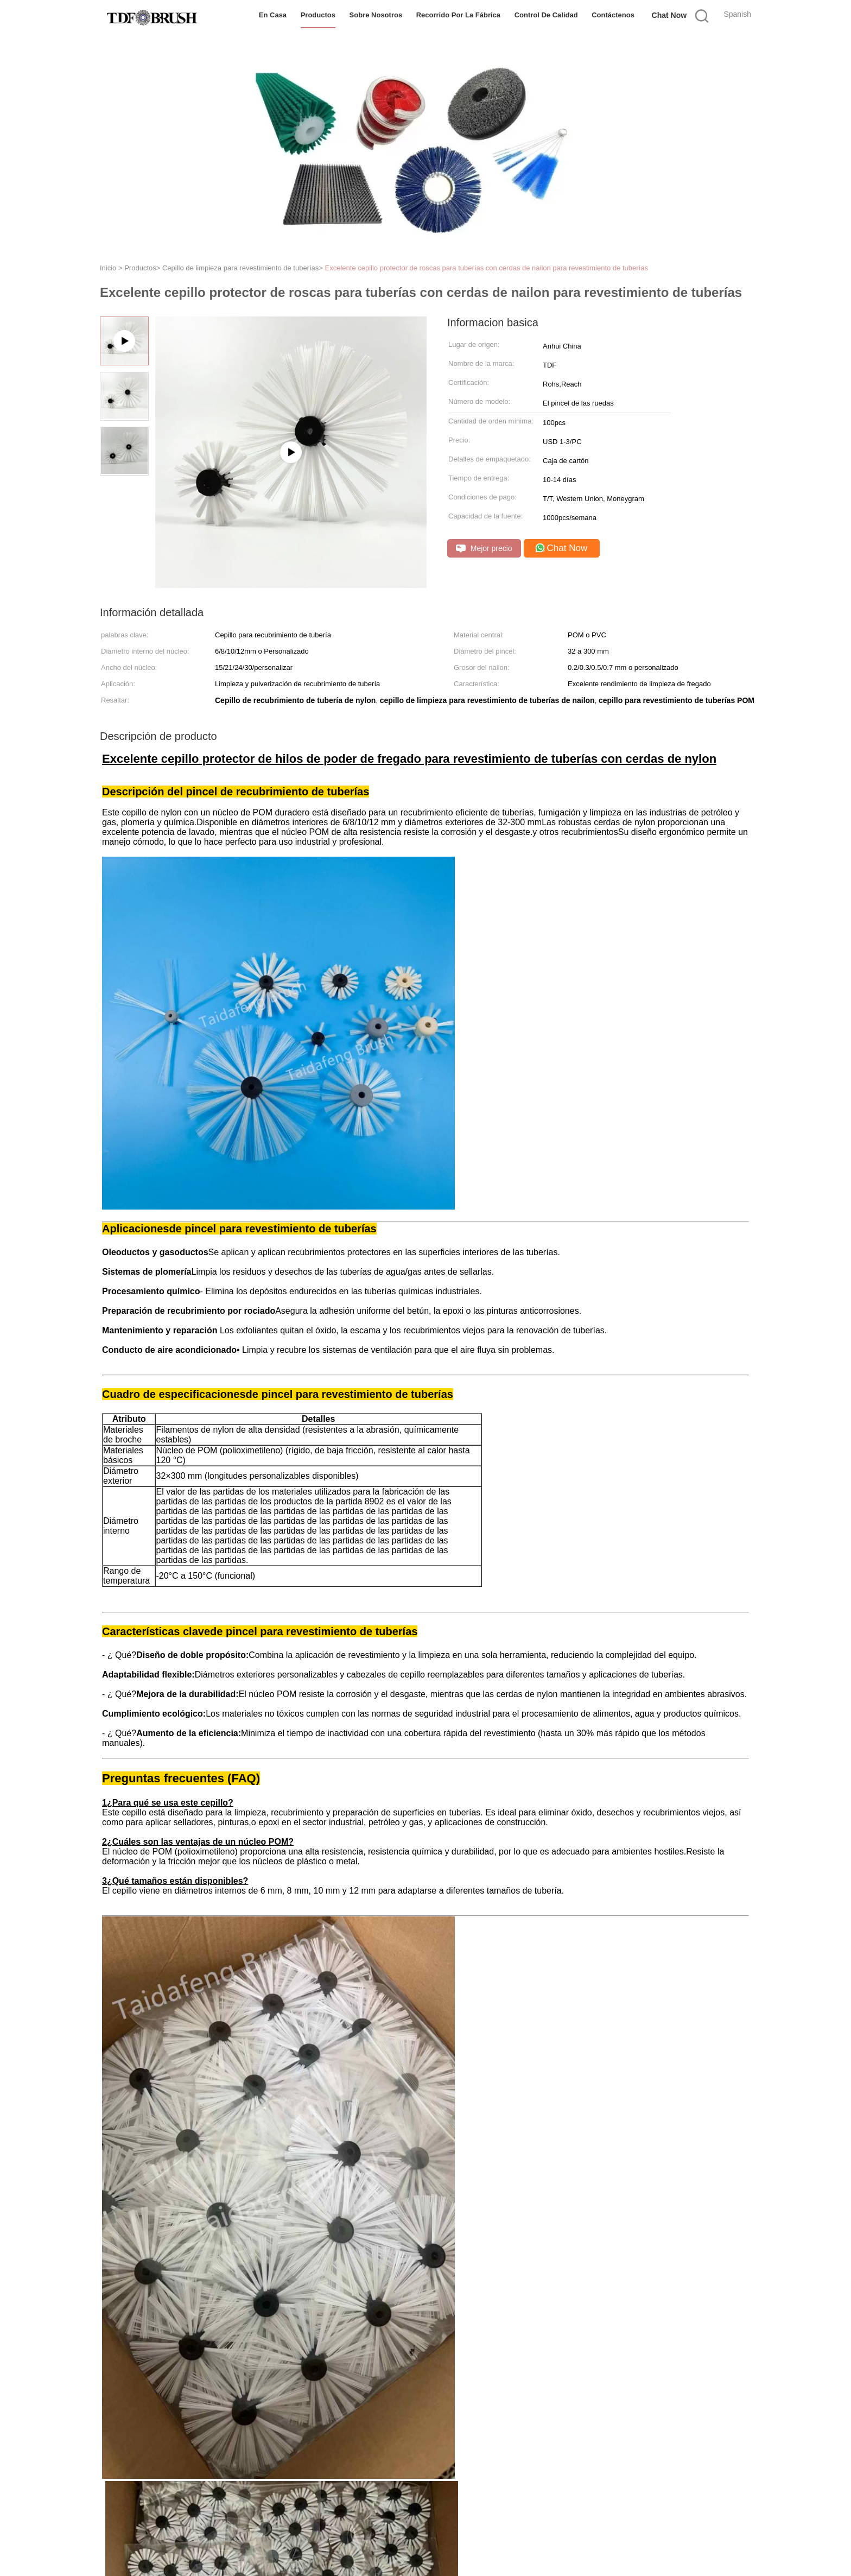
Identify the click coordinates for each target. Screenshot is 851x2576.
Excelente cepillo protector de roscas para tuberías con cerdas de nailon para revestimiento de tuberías (486, 268)
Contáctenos (613, 15)
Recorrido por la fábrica (458, 15)
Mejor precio (484, 548)
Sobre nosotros (376, 15)
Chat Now (669, 15)
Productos (318, 15)
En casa (273, 15)
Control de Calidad (546, 15)
